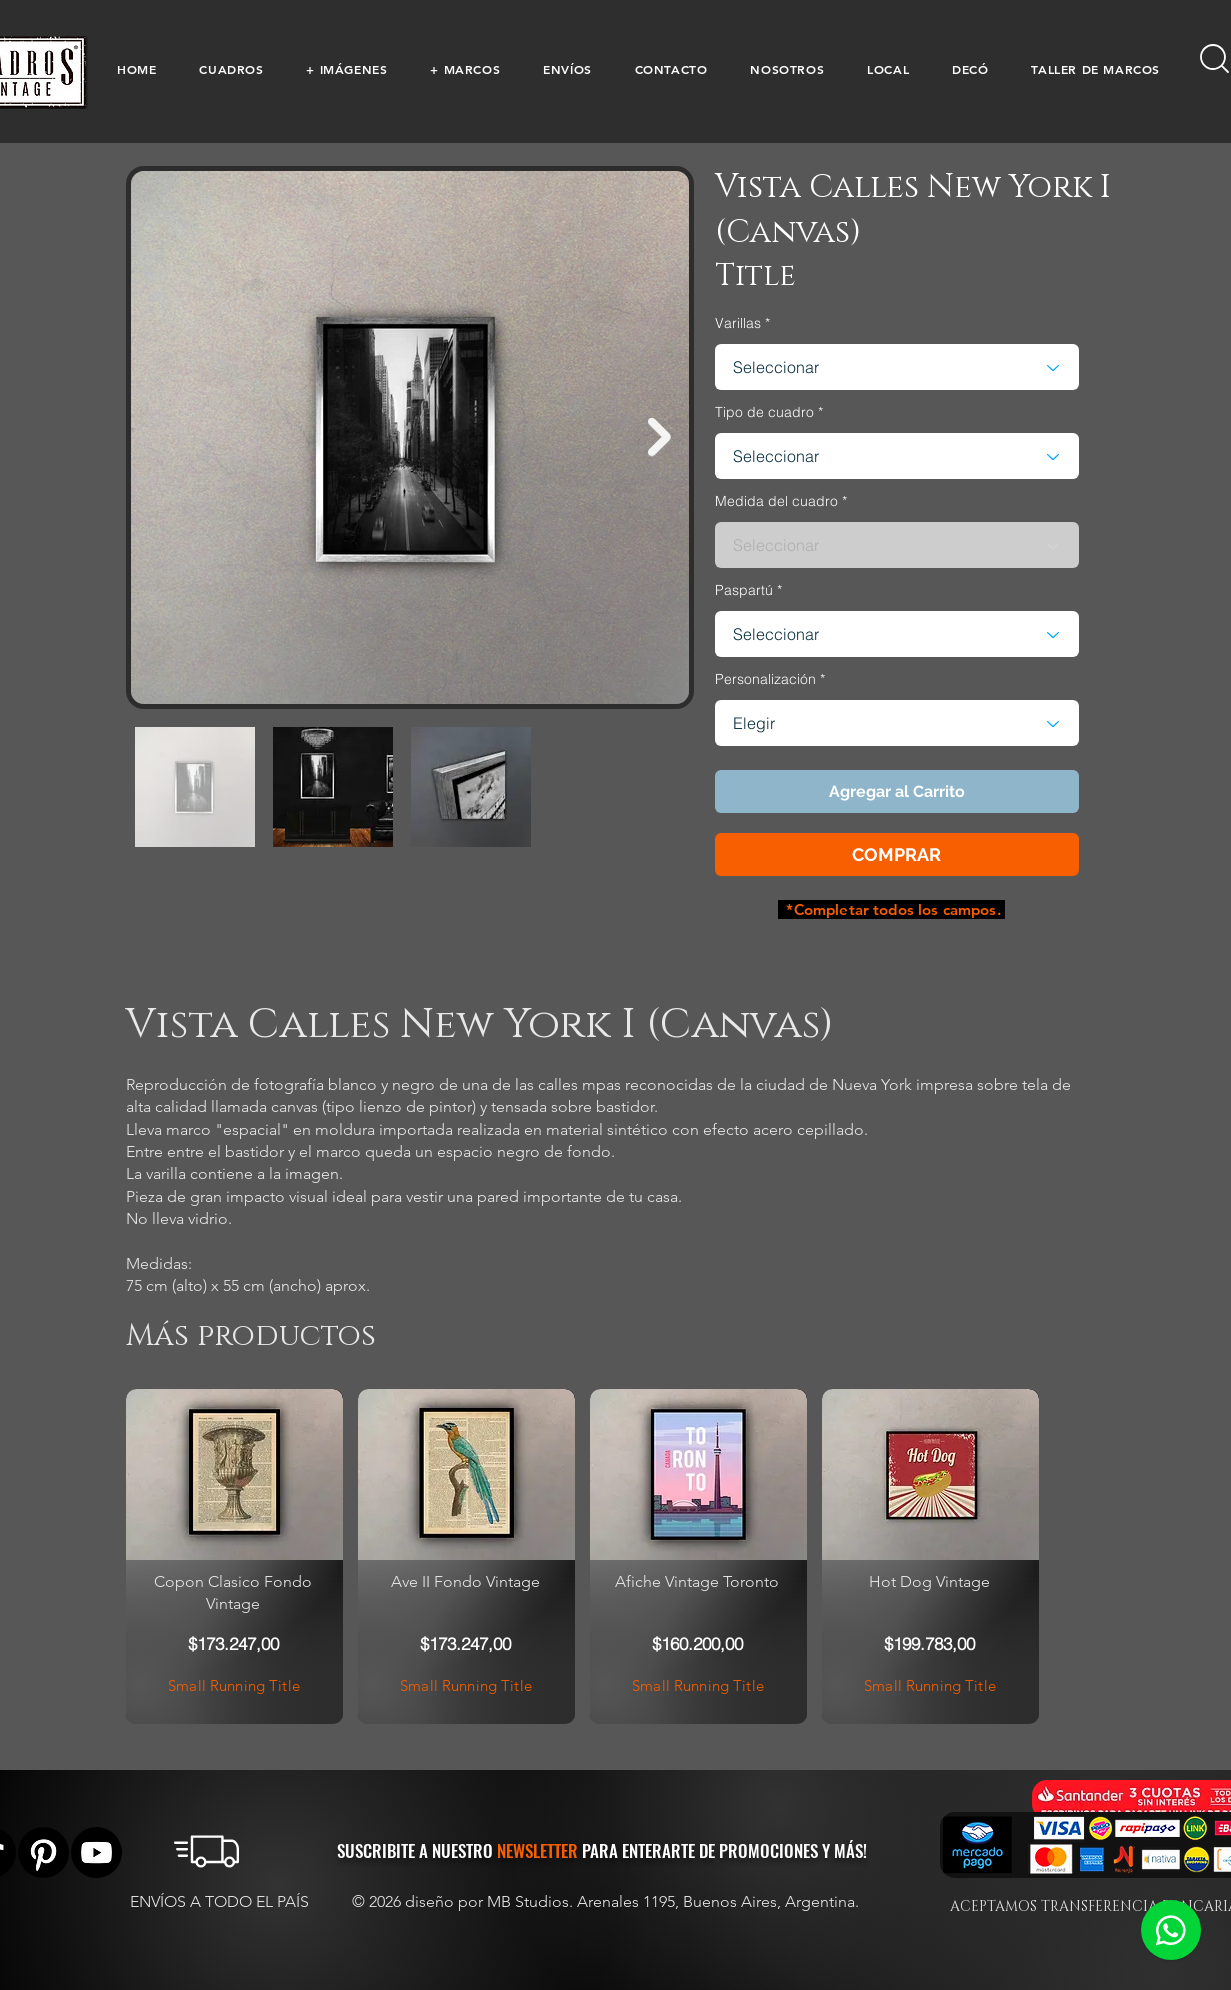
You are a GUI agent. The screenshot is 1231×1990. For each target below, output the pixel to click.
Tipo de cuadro (764, 412)
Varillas (738, 323)
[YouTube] (96, 1852)
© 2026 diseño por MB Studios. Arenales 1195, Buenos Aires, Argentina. (607, 1901)
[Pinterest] (43, 1852)
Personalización (765, 679)
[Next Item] (659, 437)
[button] (231, 69)
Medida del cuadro (776, 501)
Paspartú (744, 590)
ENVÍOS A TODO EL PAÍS (219, 1901)
